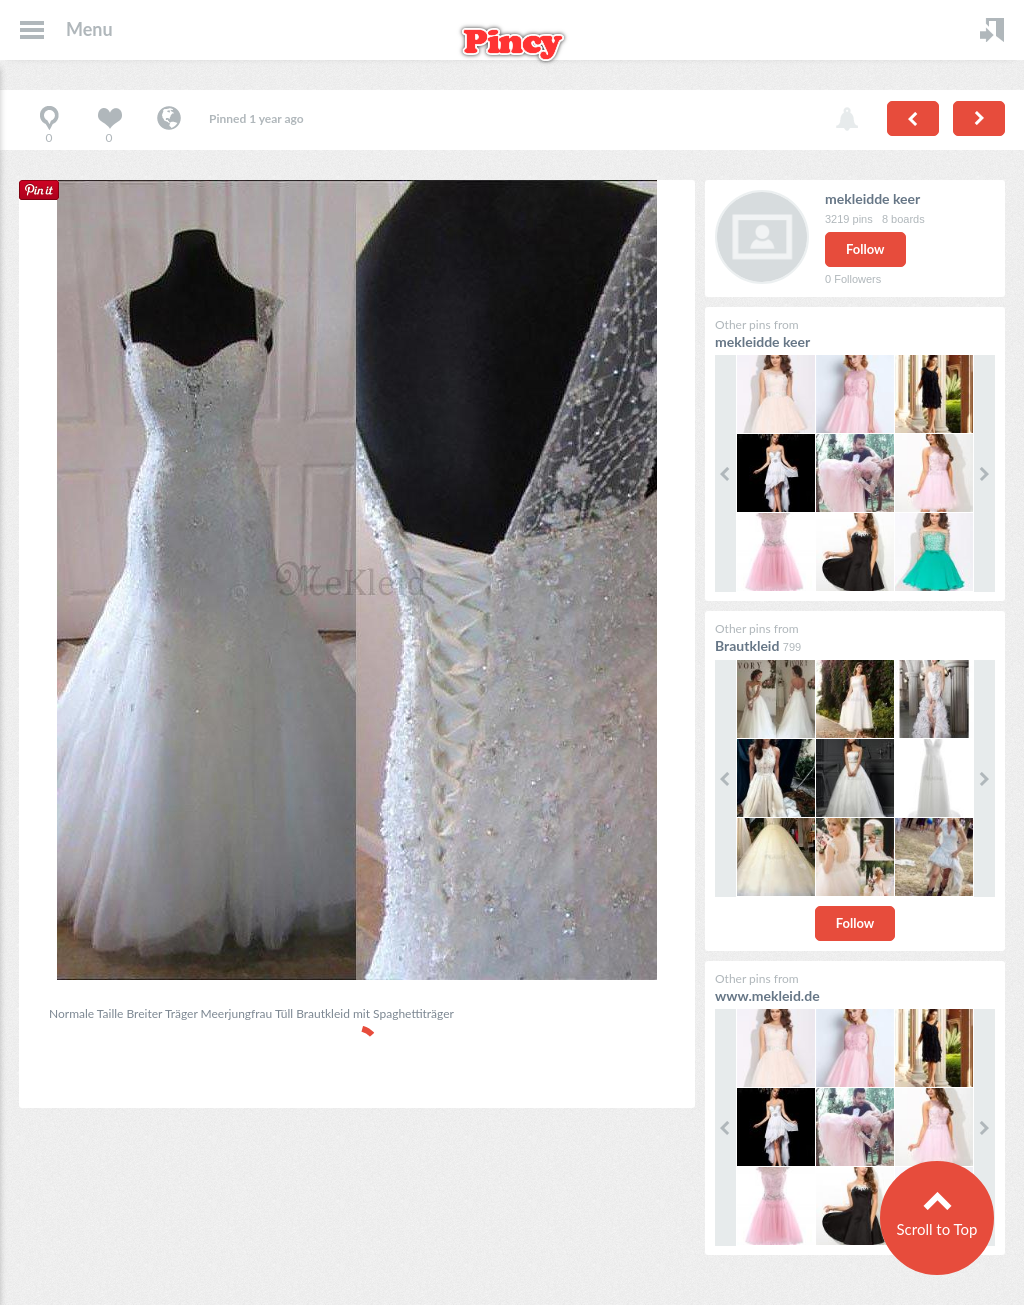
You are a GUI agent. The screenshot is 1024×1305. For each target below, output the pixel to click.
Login (992, 30)
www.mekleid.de (767, 995)
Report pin (847, 120)
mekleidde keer (872, 198)
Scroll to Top (936, 1229)
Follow (865, 249)
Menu (89, 29)
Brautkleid (747, 645)
